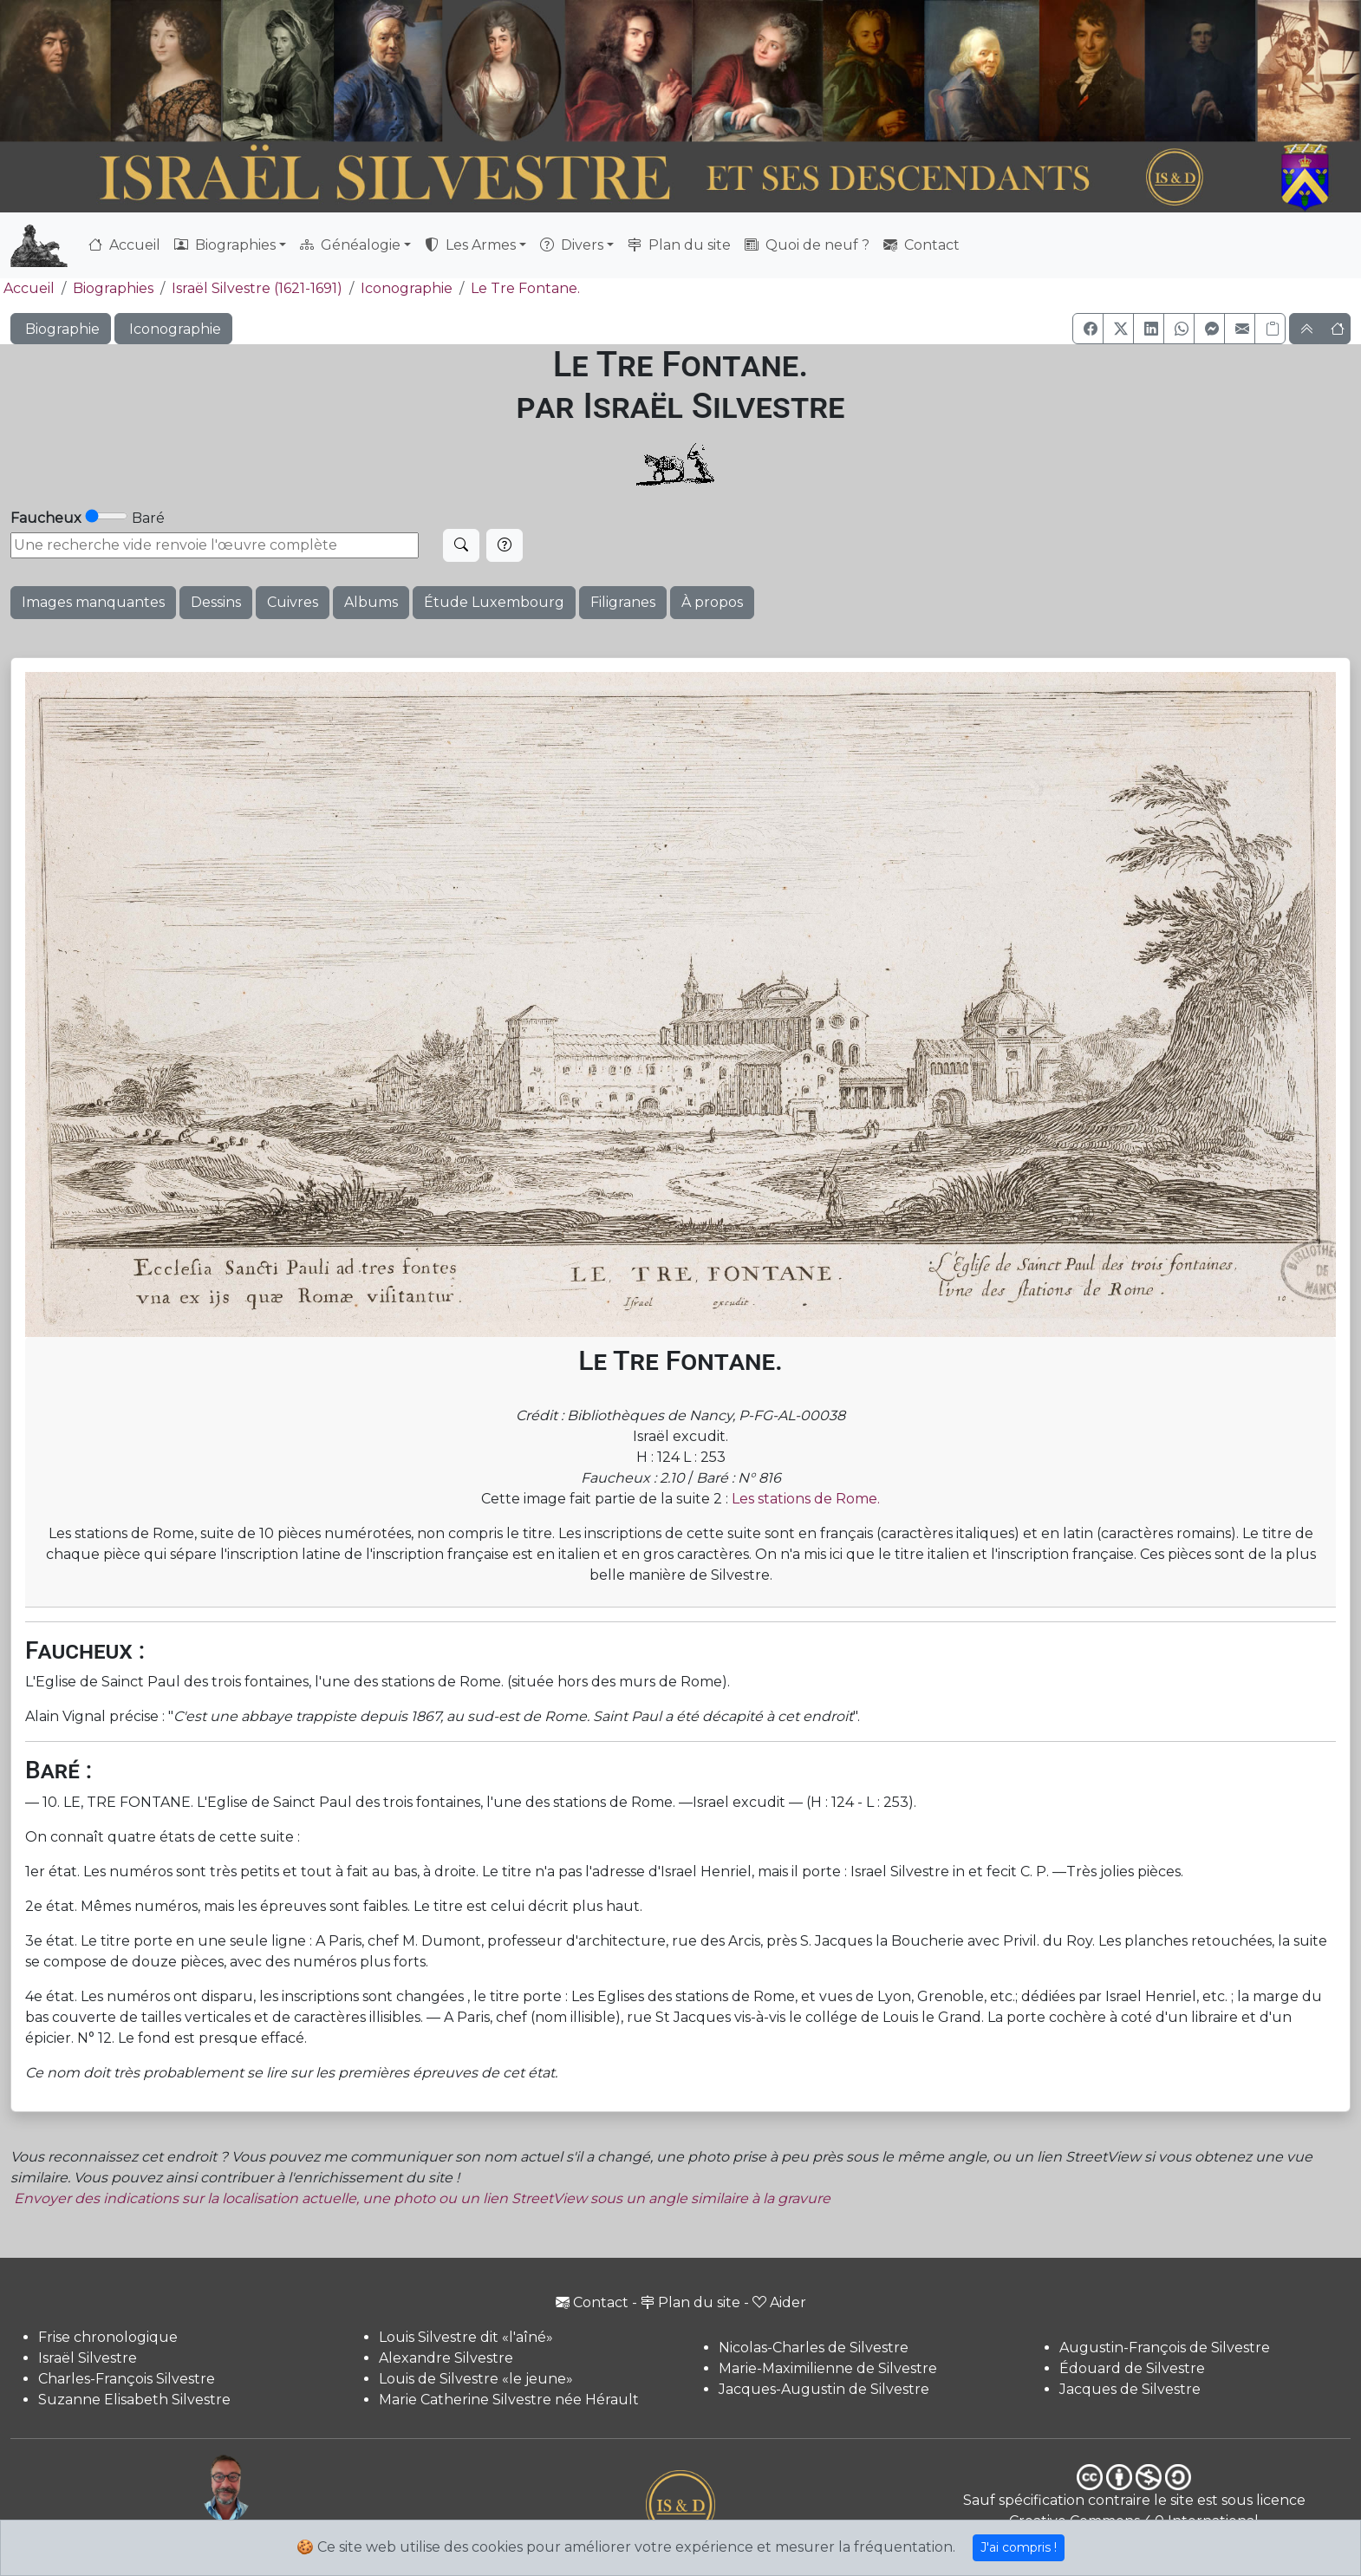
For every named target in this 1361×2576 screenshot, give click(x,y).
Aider (779, 2302)
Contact (921, 245)
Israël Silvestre (87, 2358)
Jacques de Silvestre (1130, 2389)
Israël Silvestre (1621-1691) (257, 288)
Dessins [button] (216, 602)
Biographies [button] (225, 245)
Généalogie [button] (350, 245)
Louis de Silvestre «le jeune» (476, 2379)
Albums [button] (371, 602)
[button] (1088, 328)
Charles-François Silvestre (126, 2379)
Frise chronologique (108, 2337)
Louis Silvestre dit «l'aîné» (466, 2337)
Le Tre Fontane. (525, 288)
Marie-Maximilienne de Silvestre (828, 2368)
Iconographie (407, 288)
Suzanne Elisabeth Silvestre (134, 2399)
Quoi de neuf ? (807, 245)
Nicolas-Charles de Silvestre (813, 2347)
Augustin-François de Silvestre (1164, 2347)
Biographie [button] (61, 329)
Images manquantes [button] (93, 602)
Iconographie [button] (173, 329)
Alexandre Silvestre (446, 2358)
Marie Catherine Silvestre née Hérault (509, 2399)
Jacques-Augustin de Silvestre (824, 2389)
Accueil (124, 245)
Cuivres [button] (292, 602)
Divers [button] (571, 245)
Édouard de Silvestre (1132, 2368)
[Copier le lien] (1270, 328)
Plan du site (679, 245)
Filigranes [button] (622, 602)
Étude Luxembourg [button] (494, 602)
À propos (712, 602)
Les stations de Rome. (806, 1498)
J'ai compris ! (1018, 2547)
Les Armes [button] (470, 245)
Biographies (113, 288)
